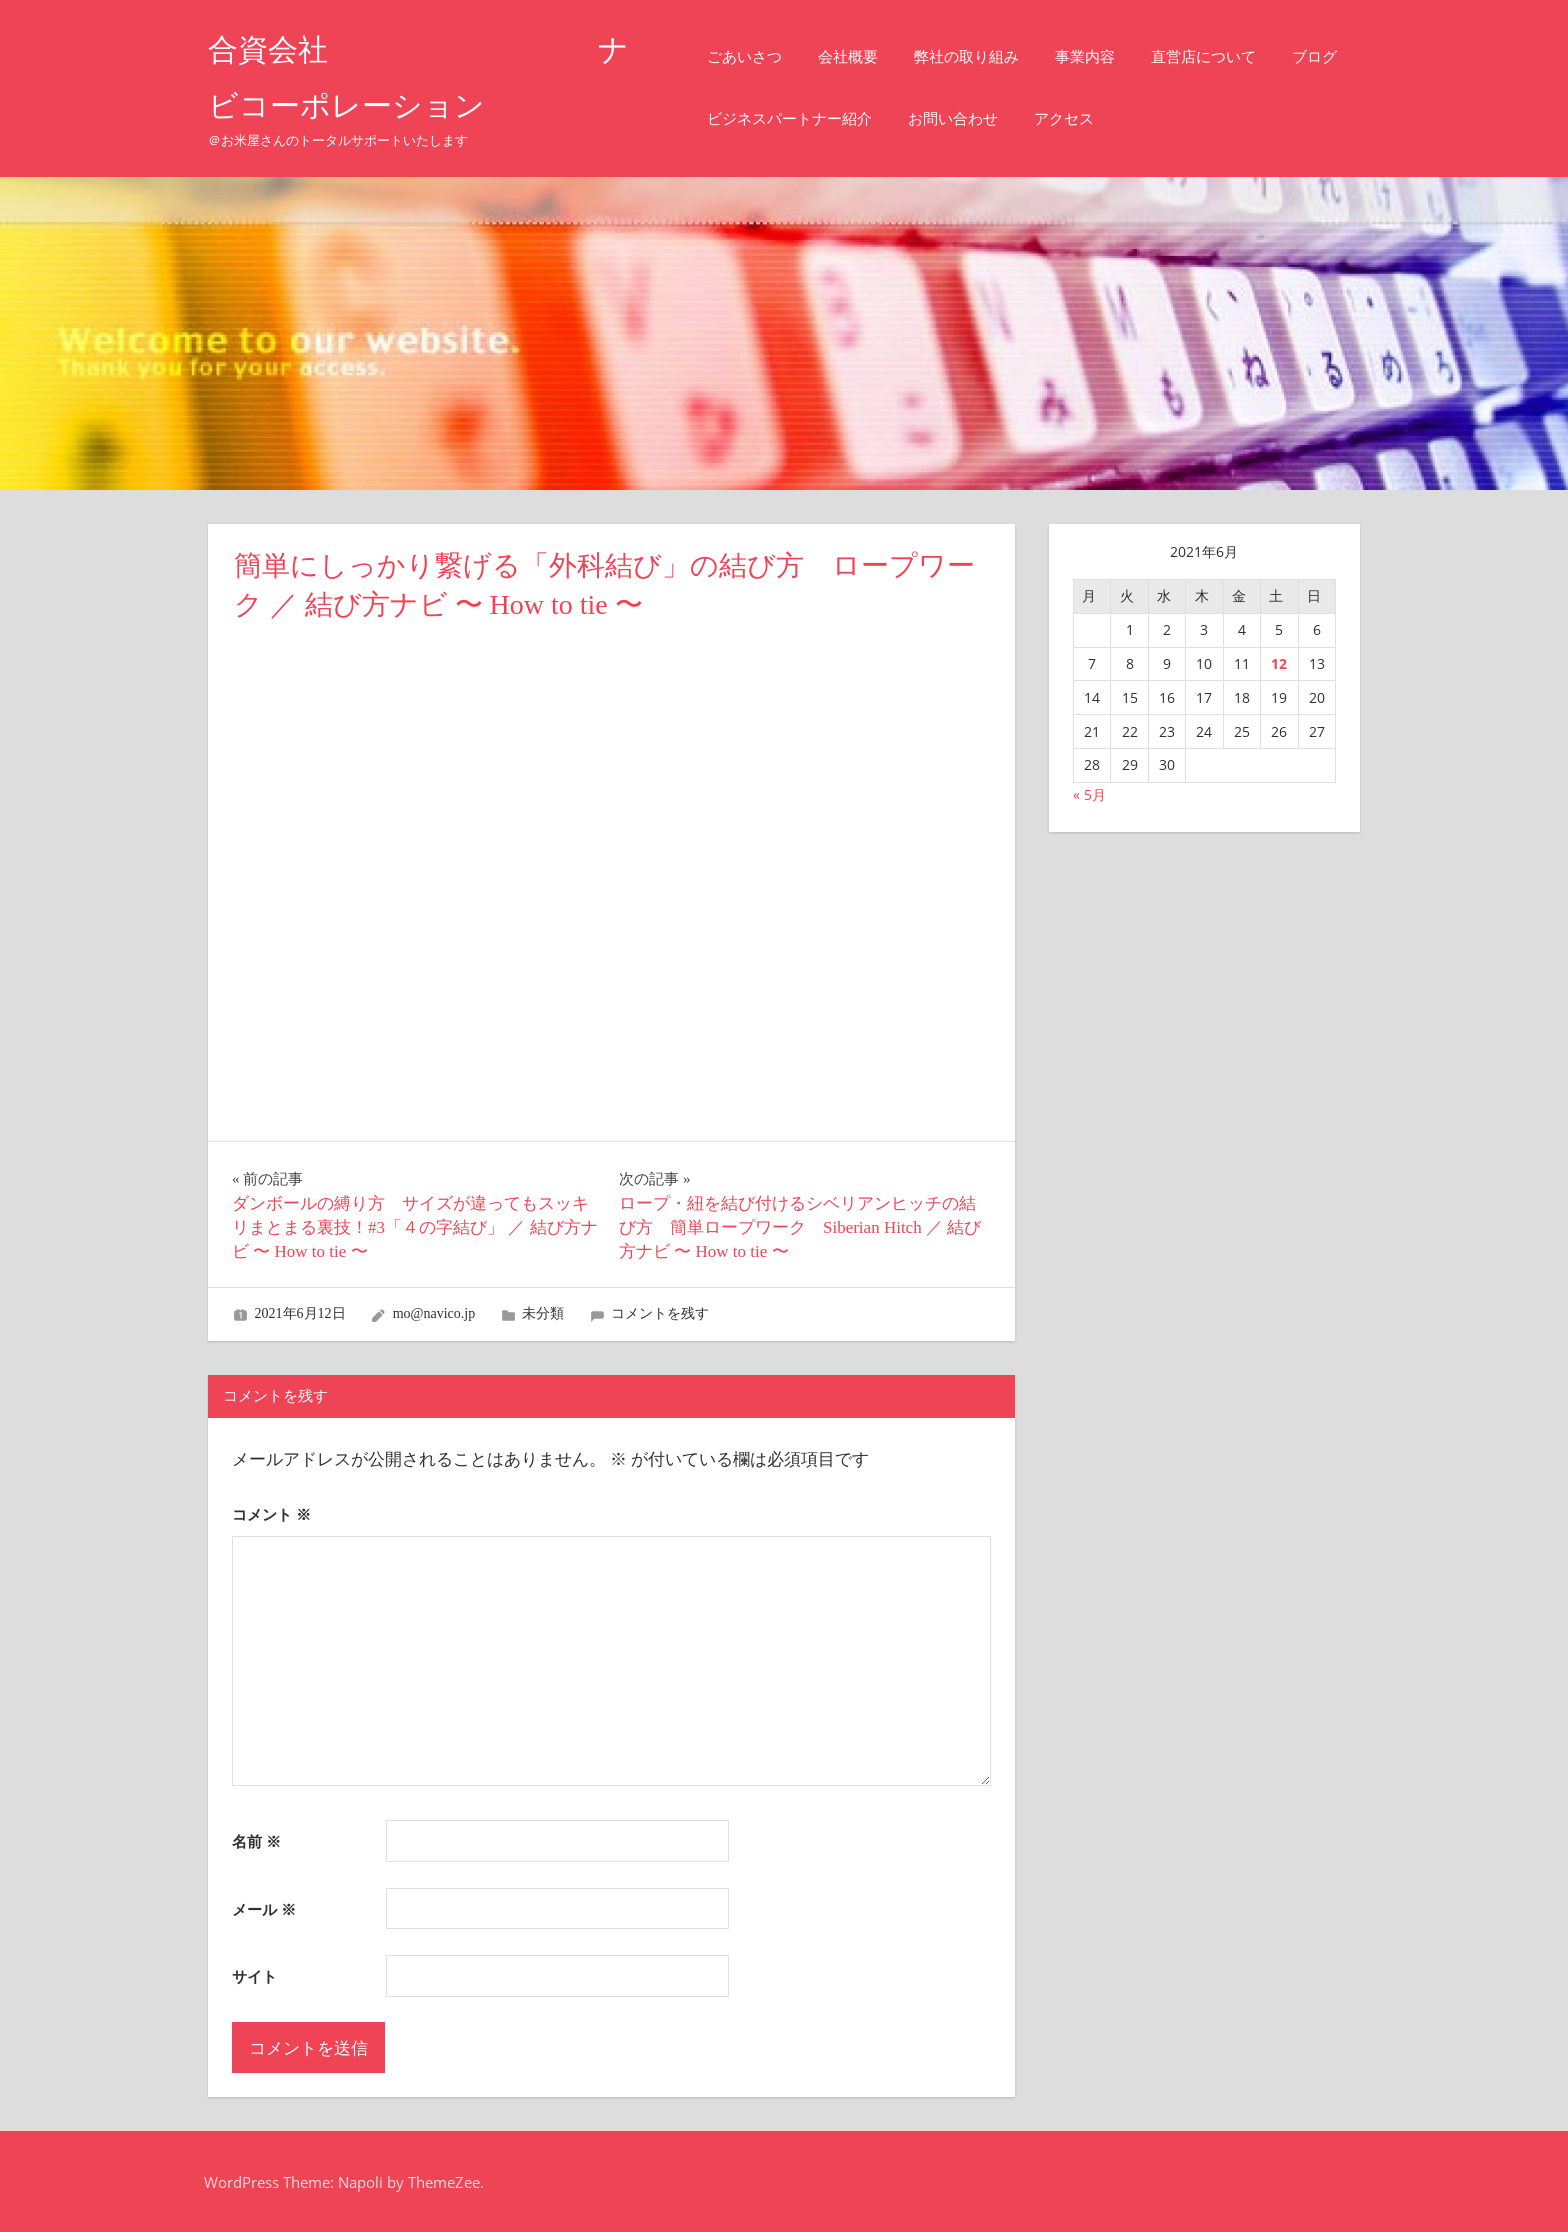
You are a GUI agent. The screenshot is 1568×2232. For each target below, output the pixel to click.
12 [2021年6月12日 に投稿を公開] (1279, 663)
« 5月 (1089, 794)
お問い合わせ (1051, 118)
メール (264, 1909)
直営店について (1220, 56)
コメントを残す (660, 1313)
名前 (256, 1841)
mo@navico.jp (434, 1313)
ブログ (746, 118)
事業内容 (1102, 56)
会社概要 (865, 56)
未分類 (543, 1313)
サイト (254, 1976)
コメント (271, 1514)
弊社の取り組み (983, 56)
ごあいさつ (761, 56)
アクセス (1162, 118)
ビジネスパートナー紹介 (887, 118)
